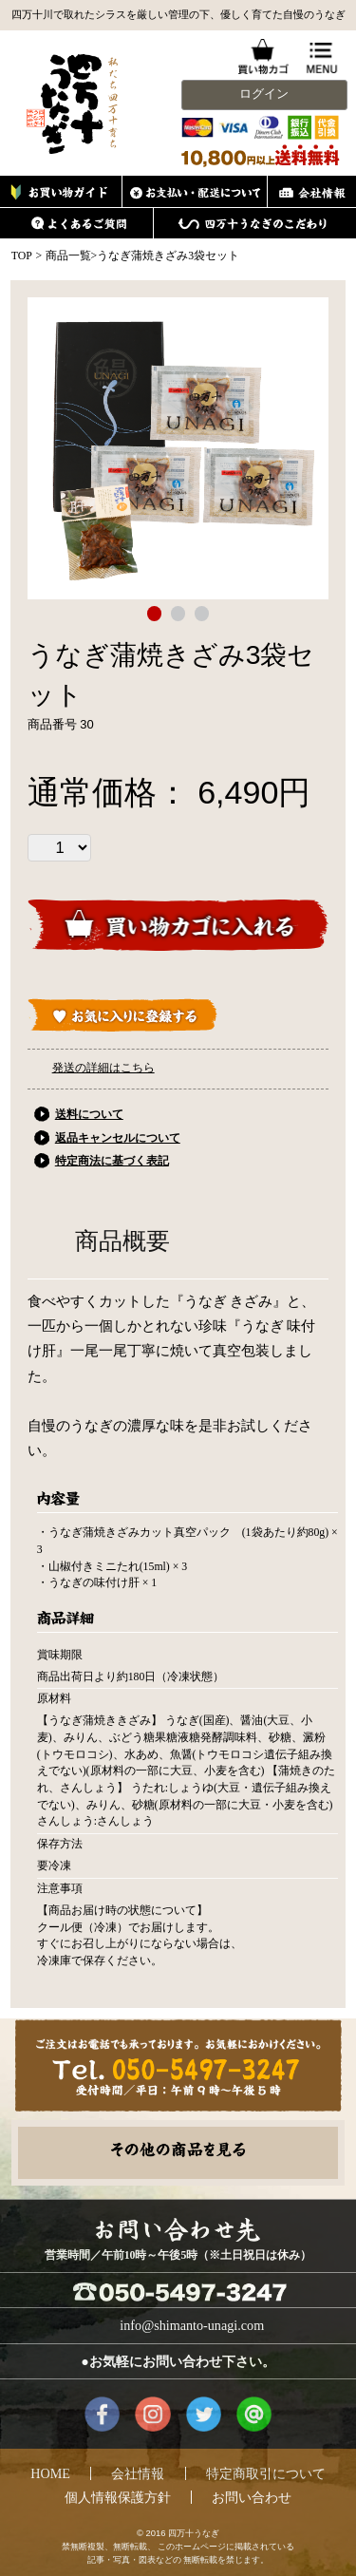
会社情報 (137, 2473)
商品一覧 (68, 255)
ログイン (264, 94)
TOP (21, 255)
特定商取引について (266, 2473)
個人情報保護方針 (118, 2497)
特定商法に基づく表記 (112, 1160)
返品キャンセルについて (117, 1138)
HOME (50, 2473)
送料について (89, 1114)
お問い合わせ (251, 2497)
